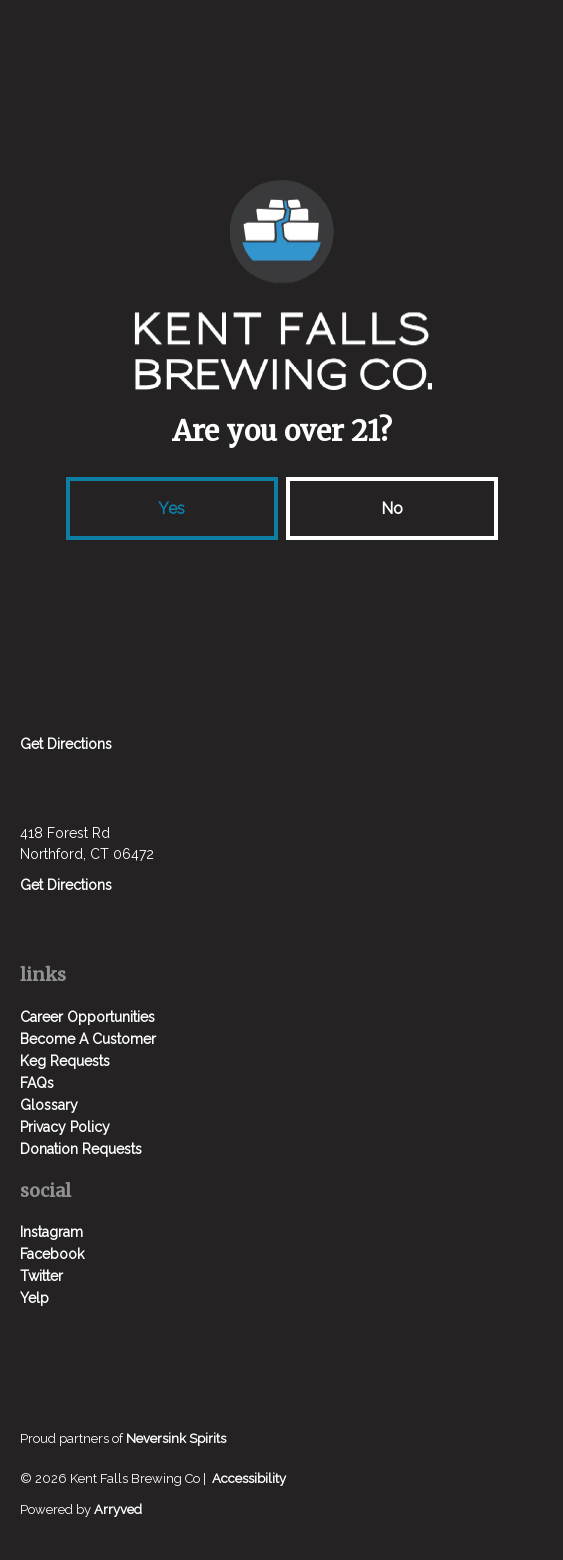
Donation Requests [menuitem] (81, 1149)
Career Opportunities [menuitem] (87, 1017)
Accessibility (249, 1478)
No (392, 508)
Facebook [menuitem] (52, 1254)
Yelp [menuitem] (34, 1298)
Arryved (118, 1509)
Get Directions (66, 744)
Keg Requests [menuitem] (65, 1061)
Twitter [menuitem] (41, 1276)
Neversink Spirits (176, 1438)
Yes (171, 508)
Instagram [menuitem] (51, 1232)
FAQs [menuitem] (37, 1083)
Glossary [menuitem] (49, 1105)
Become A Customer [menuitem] (88, 1039)
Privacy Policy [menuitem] (65, 1127)
